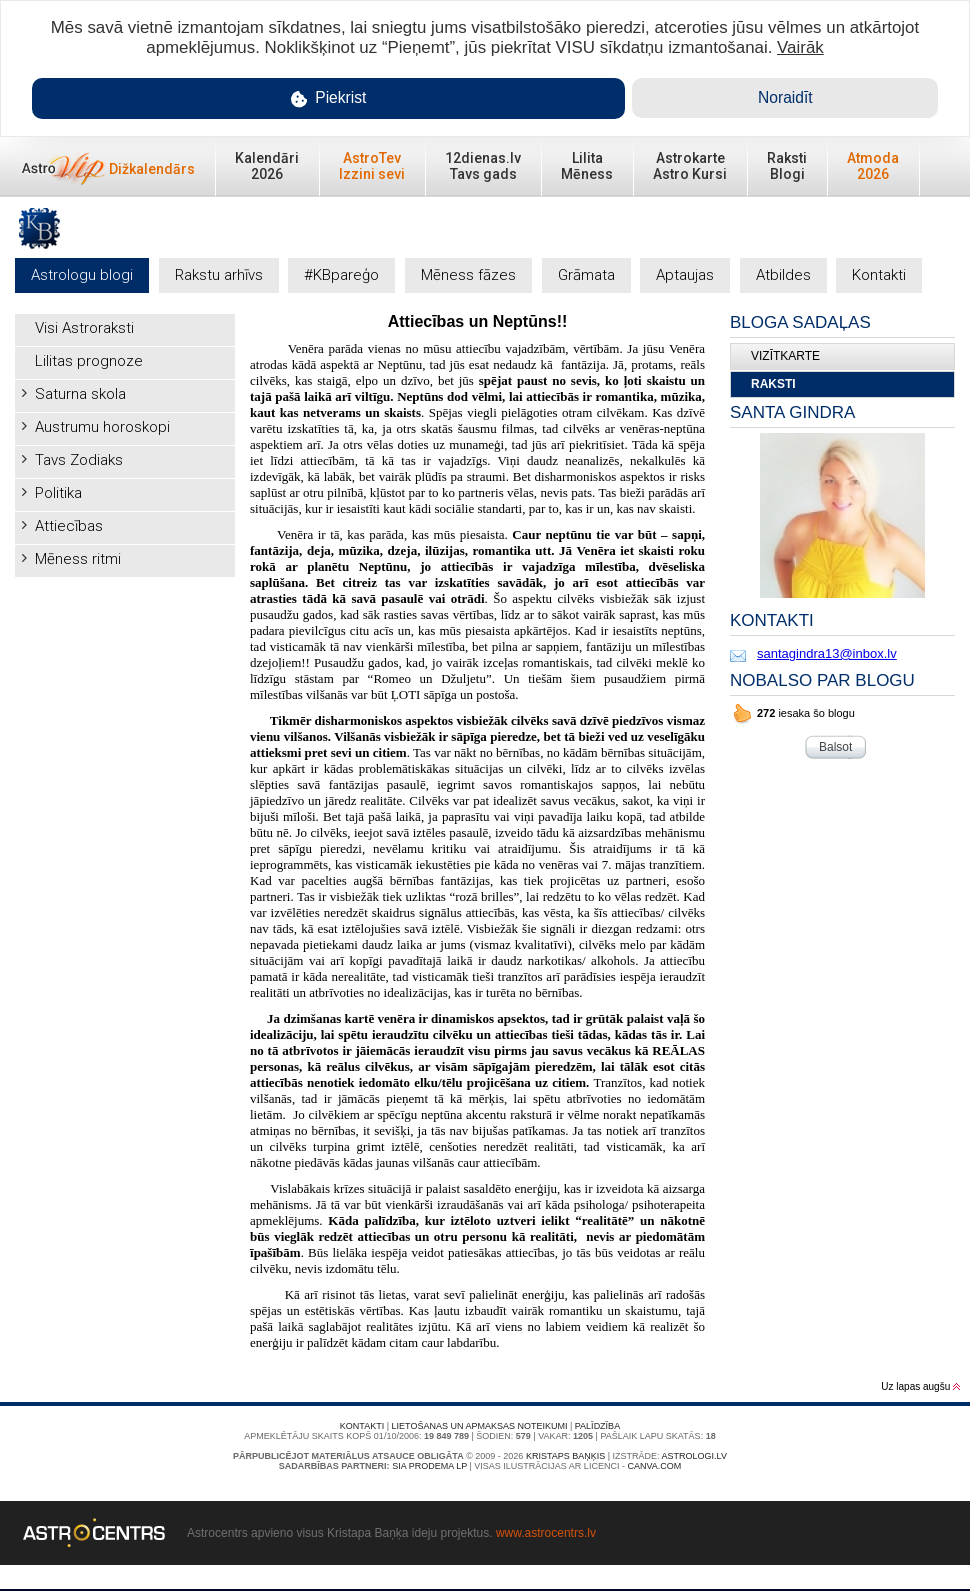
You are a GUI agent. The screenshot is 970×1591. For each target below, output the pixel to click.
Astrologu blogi (82, 275)
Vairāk (800, 47)
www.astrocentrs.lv (546, 1533)
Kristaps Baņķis (565, 1456)
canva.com (654, 1466)
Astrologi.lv (694, 1456)
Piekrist (329, 98)
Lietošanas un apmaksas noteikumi (480, 1426)
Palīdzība (597, 1426)
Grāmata (586, 275)
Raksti (773, 384)
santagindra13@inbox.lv (827, 653)
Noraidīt (785, 97)
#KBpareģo (341, 275)
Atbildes (783, 275)
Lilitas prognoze (89, 361)
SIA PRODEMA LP (429, 1466)
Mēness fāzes (468, 275)
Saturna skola (80, 394)
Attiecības (69, 526)
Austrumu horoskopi (102, 427)
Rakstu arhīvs (219, 275)
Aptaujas (685, 275)
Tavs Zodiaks (79, 460)
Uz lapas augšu (920, 1386)
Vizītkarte (785, 356)
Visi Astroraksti (84, 328)
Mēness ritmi (78, 559)
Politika (58, 493)
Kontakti (879, 275)
